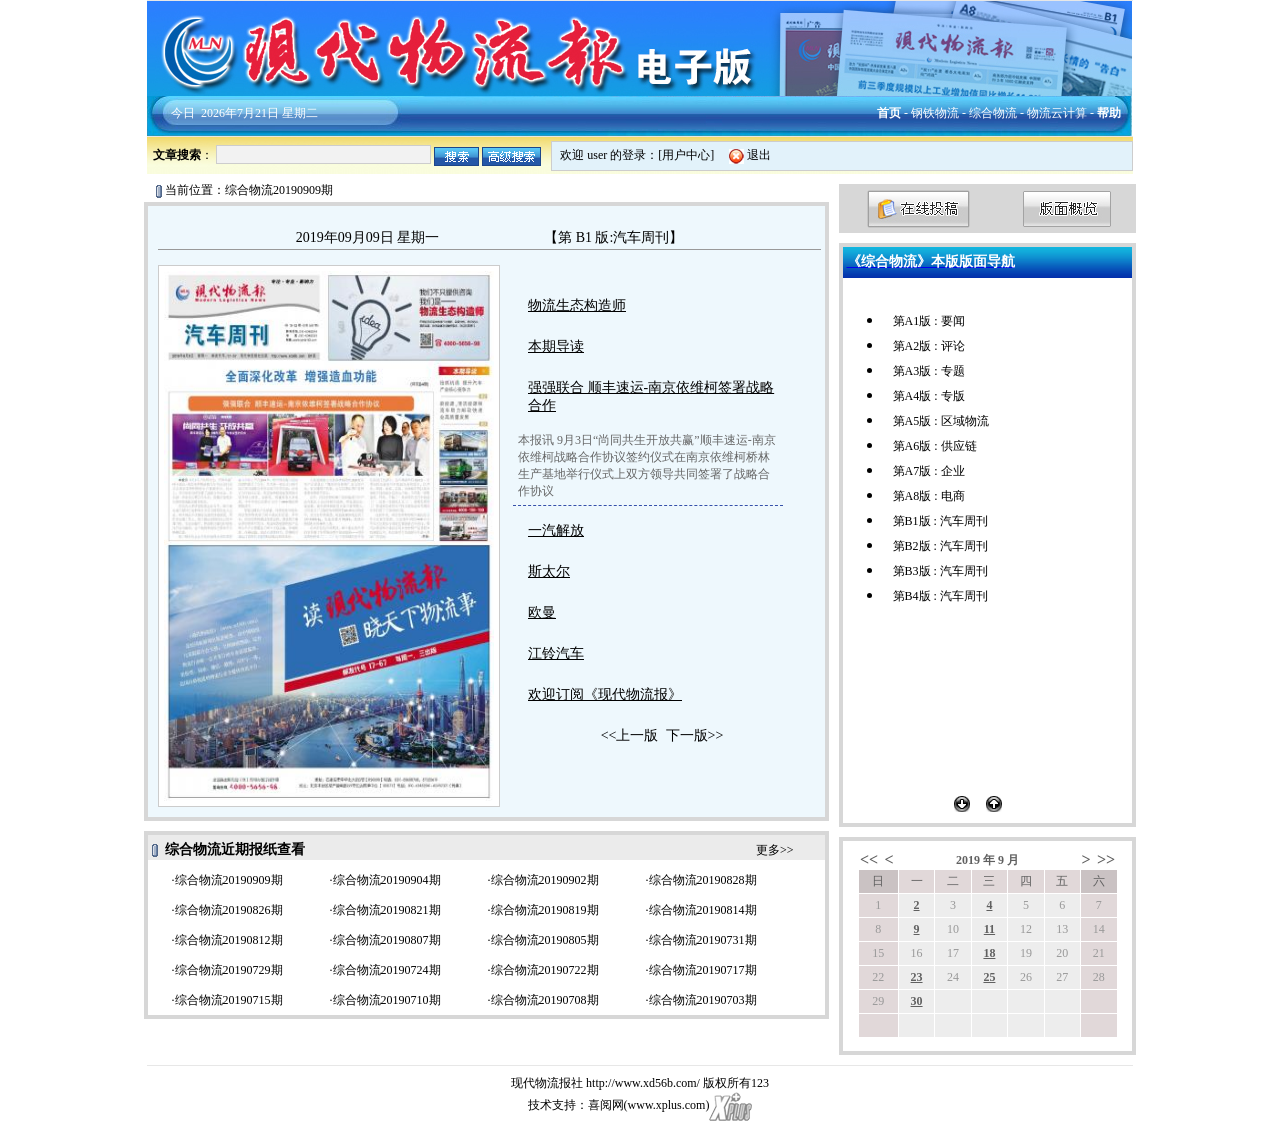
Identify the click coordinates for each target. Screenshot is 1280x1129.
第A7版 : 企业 (929, 471)
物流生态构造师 (577, 305)
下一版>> (695, 735)
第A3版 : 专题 (929, 371)
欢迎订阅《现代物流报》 (605, 694)
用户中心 (686, 155)
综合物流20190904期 (387, 880)
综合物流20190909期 (229, 880)
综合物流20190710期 (387, 1000)
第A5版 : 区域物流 (941, 421)
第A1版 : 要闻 (929, 321)
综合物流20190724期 (387, 970)
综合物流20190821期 (387, 910)
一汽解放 (556, 530)
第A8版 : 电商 (929, 496)
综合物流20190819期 (545, 910)
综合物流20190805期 (545, 940)
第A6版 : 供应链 (935, 446)
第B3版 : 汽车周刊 (940, 571)
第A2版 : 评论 (929, 346)
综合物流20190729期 (229, 970)
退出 (759, 155)
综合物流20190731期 (703, 940)
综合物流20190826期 (229, 910)
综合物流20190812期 (229, 940)
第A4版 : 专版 (929, 396)
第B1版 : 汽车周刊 (940, 521)
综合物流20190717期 (703, 970)
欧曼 (542, 612)
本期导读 (556, 346)
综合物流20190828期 (703, 880)
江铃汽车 (556, 653)
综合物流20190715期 (229, 1000)
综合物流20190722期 (545, 970)
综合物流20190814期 (703, 910)
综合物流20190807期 (387, 940)
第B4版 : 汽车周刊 (940, 596)
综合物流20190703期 (703, 1000)
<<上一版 (630, 735)
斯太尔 (549, 571)
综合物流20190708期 (545, 1000)
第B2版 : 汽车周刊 (940, 546)
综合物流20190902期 (545, 880)
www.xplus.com (667, 1105)
